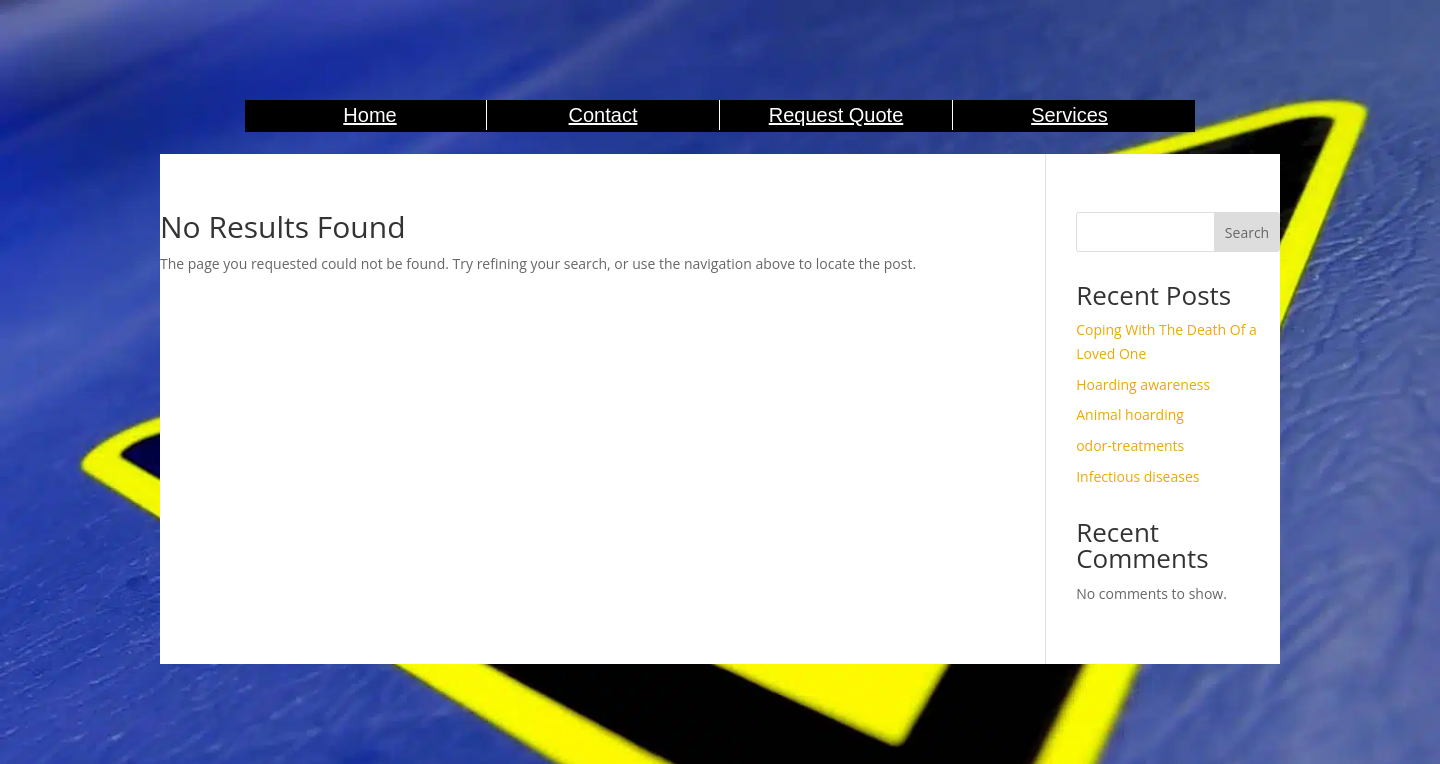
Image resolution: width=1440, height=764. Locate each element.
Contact (603, 115)
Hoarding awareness (1143, 384)
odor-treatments (1130, 445)
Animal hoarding (1130, 414)
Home (369, 115)
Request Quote (836, 115)
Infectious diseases (1137, 476)
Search (1247, 232)
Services (1069, 115)
